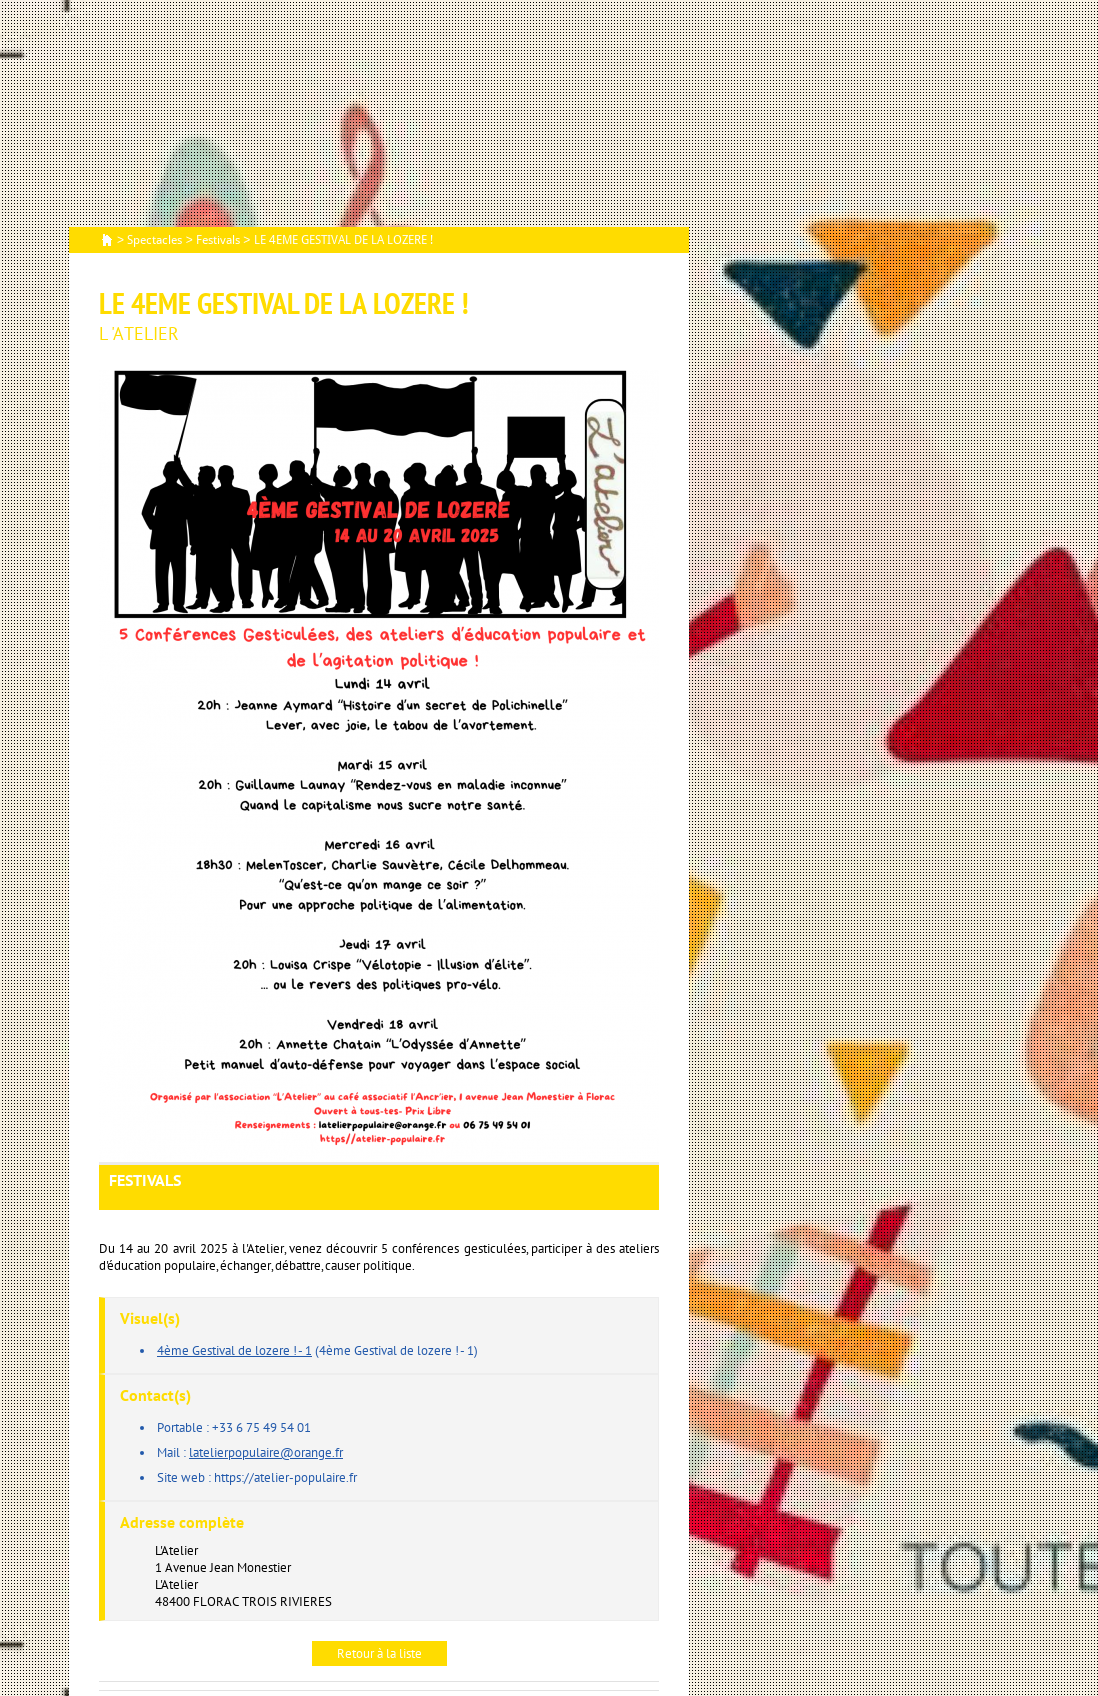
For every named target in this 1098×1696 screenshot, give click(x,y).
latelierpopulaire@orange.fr (266, 1452)
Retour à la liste (379, 1653)
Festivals (218, 240)
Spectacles (154, 240)
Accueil (107, 241)
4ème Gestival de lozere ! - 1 (234, 1350)
